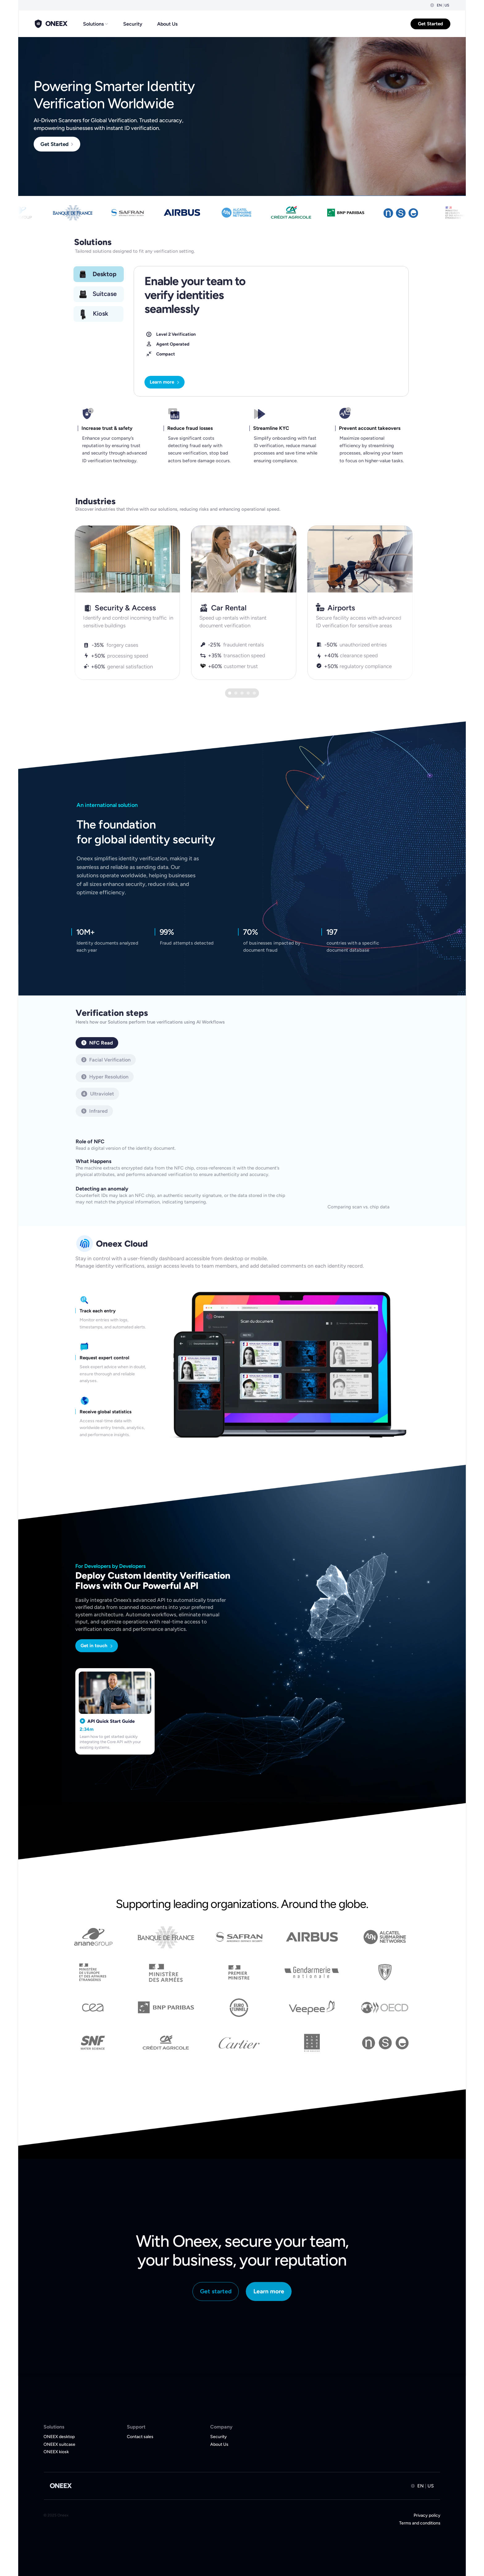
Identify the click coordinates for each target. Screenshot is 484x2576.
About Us (167, 24)
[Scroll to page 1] (229, 693)
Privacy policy (427, 2515)
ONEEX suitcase (59, 2444)
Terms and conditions (419, 2523)
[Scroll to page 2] (236, 693)
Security (132, 24)
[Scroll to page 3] (242, 693)
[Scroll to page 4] (248, 693)
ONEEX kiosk (56, 2451)
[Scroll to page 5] (255, 693)
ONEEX (61, 2486)
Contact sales (140, 2436)
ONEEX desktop (59, 2436)
